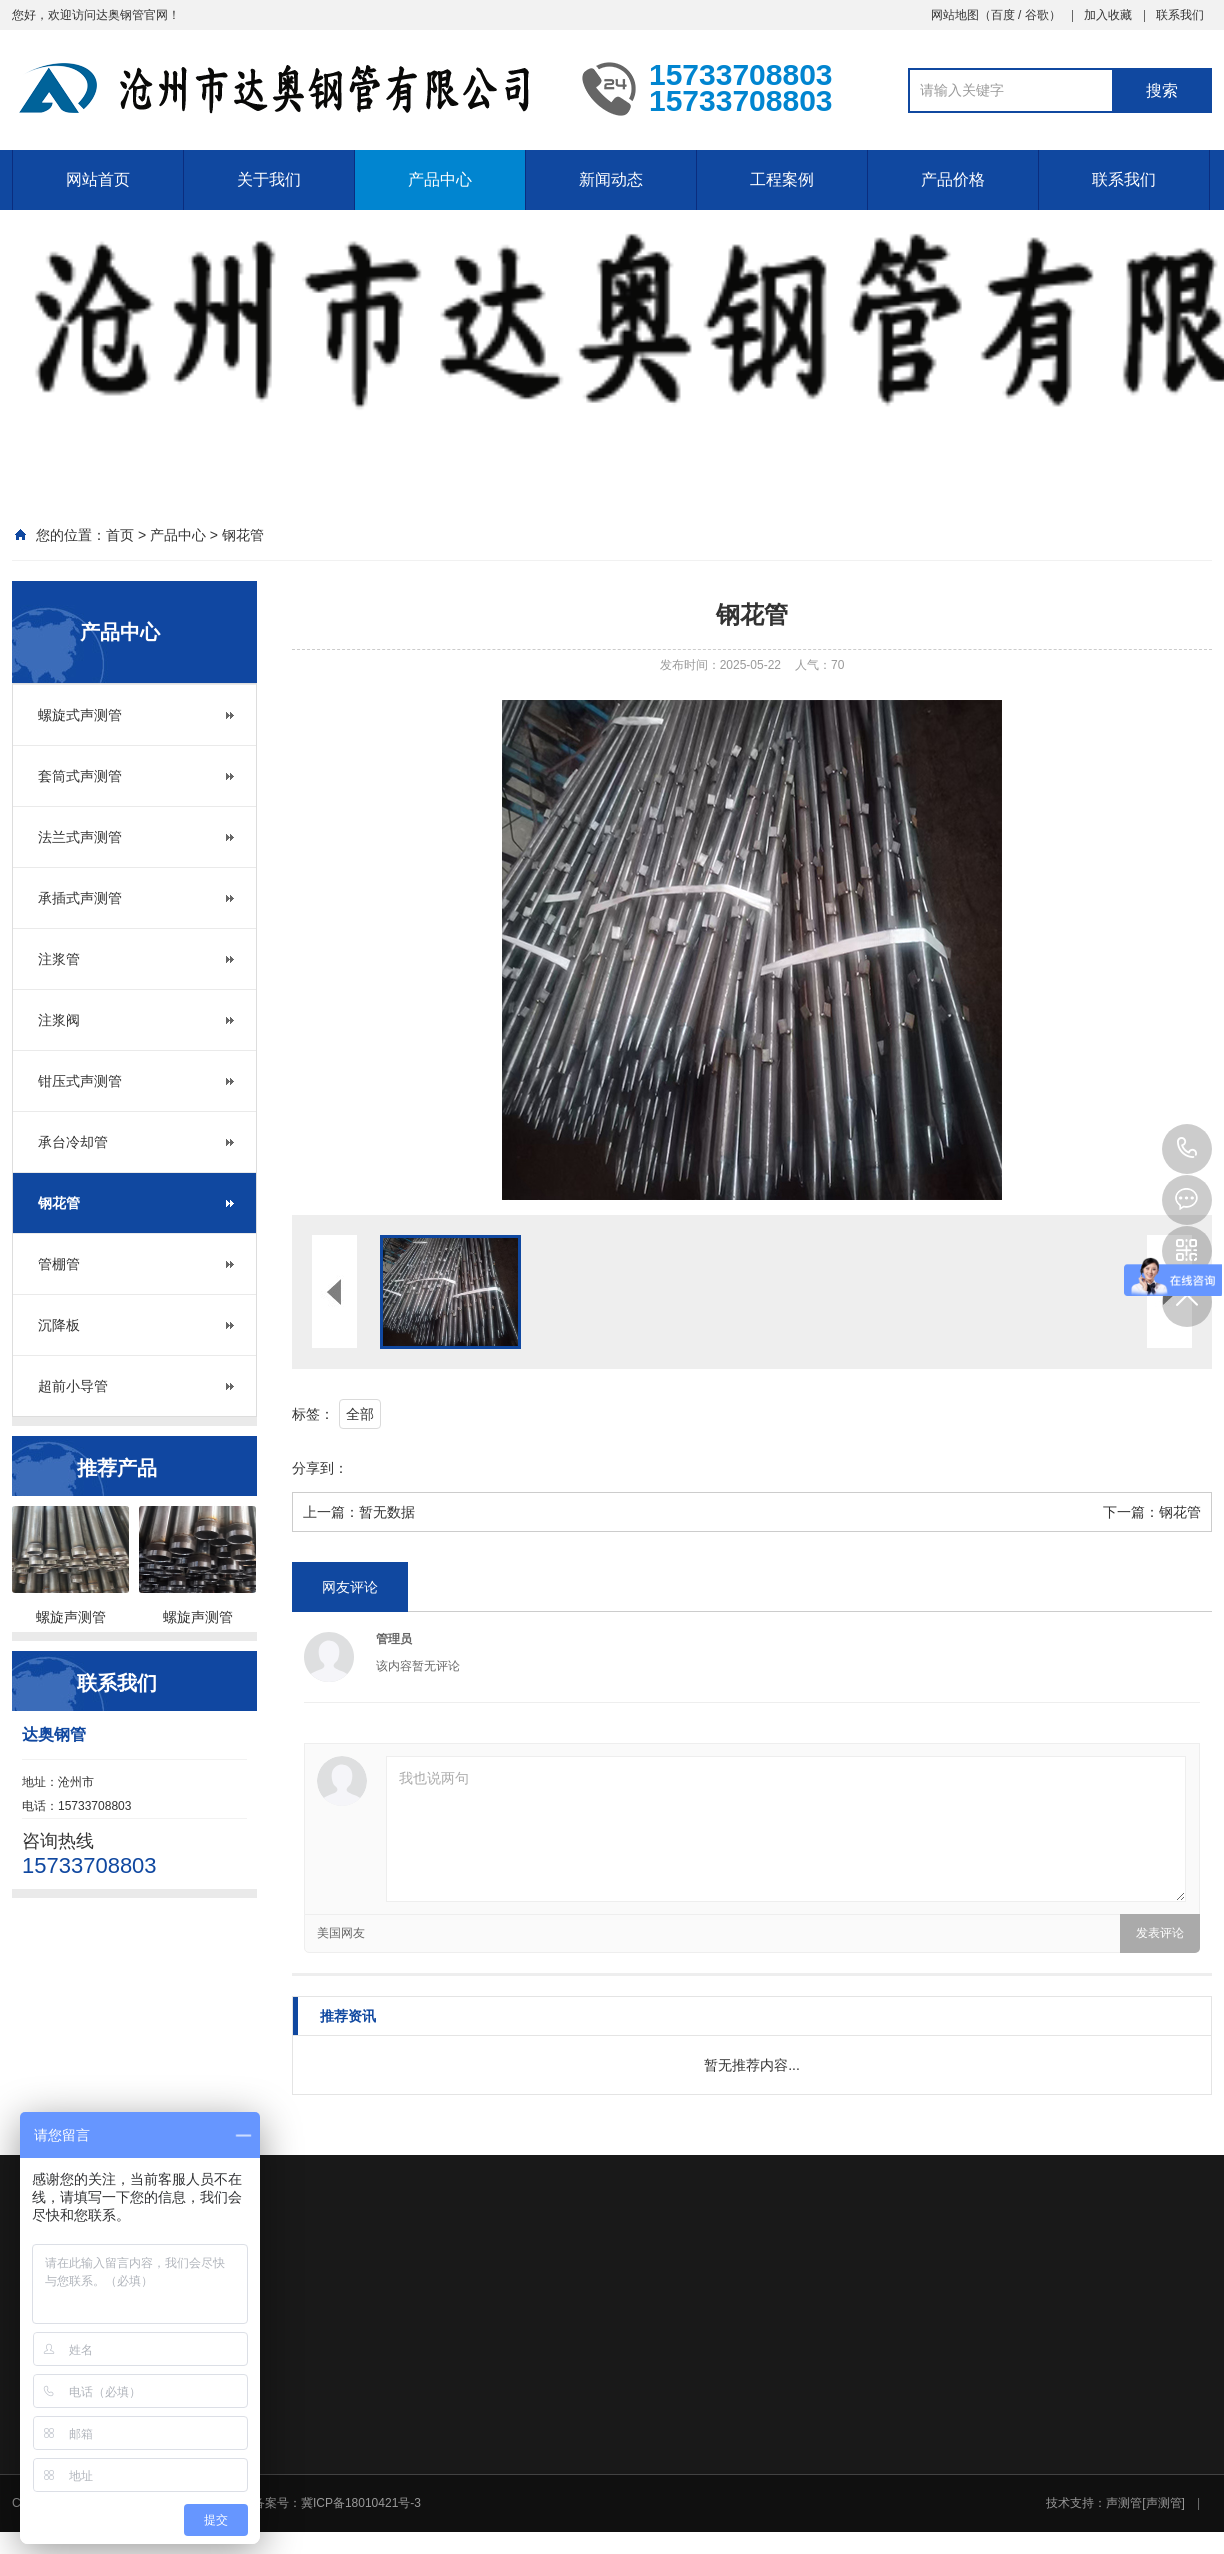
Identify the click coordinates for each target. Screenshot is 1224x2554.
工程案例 (782, 179)
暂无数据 (387, 1512)
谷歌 (1037, 15)
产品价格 (953, 179)
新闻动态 (611, 179)
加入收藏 (1108, 15)
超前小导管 (73, 1386)
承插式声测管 (80, 898)
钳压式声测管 (80, 1081)
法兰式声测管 (80, 837)
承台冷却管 (73, 1142)
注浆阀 (59, 1020)
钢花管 (243, 535)
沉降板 (59, 1325)
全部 (360, 1414)
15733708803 (1187, 1149)
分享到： (320, 1468)
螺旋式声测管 (80, 715)
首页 (120, 535)
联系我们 (1180, 15)
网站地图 (955, 15)
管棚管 (59, 1264)
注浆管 (59, 959)
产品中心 (440, 179)
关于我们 (269, 179)
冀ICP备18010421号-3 (361, 2503)
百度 (1003, 15)
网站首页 (98, 179)
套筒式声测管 (80, 776)
